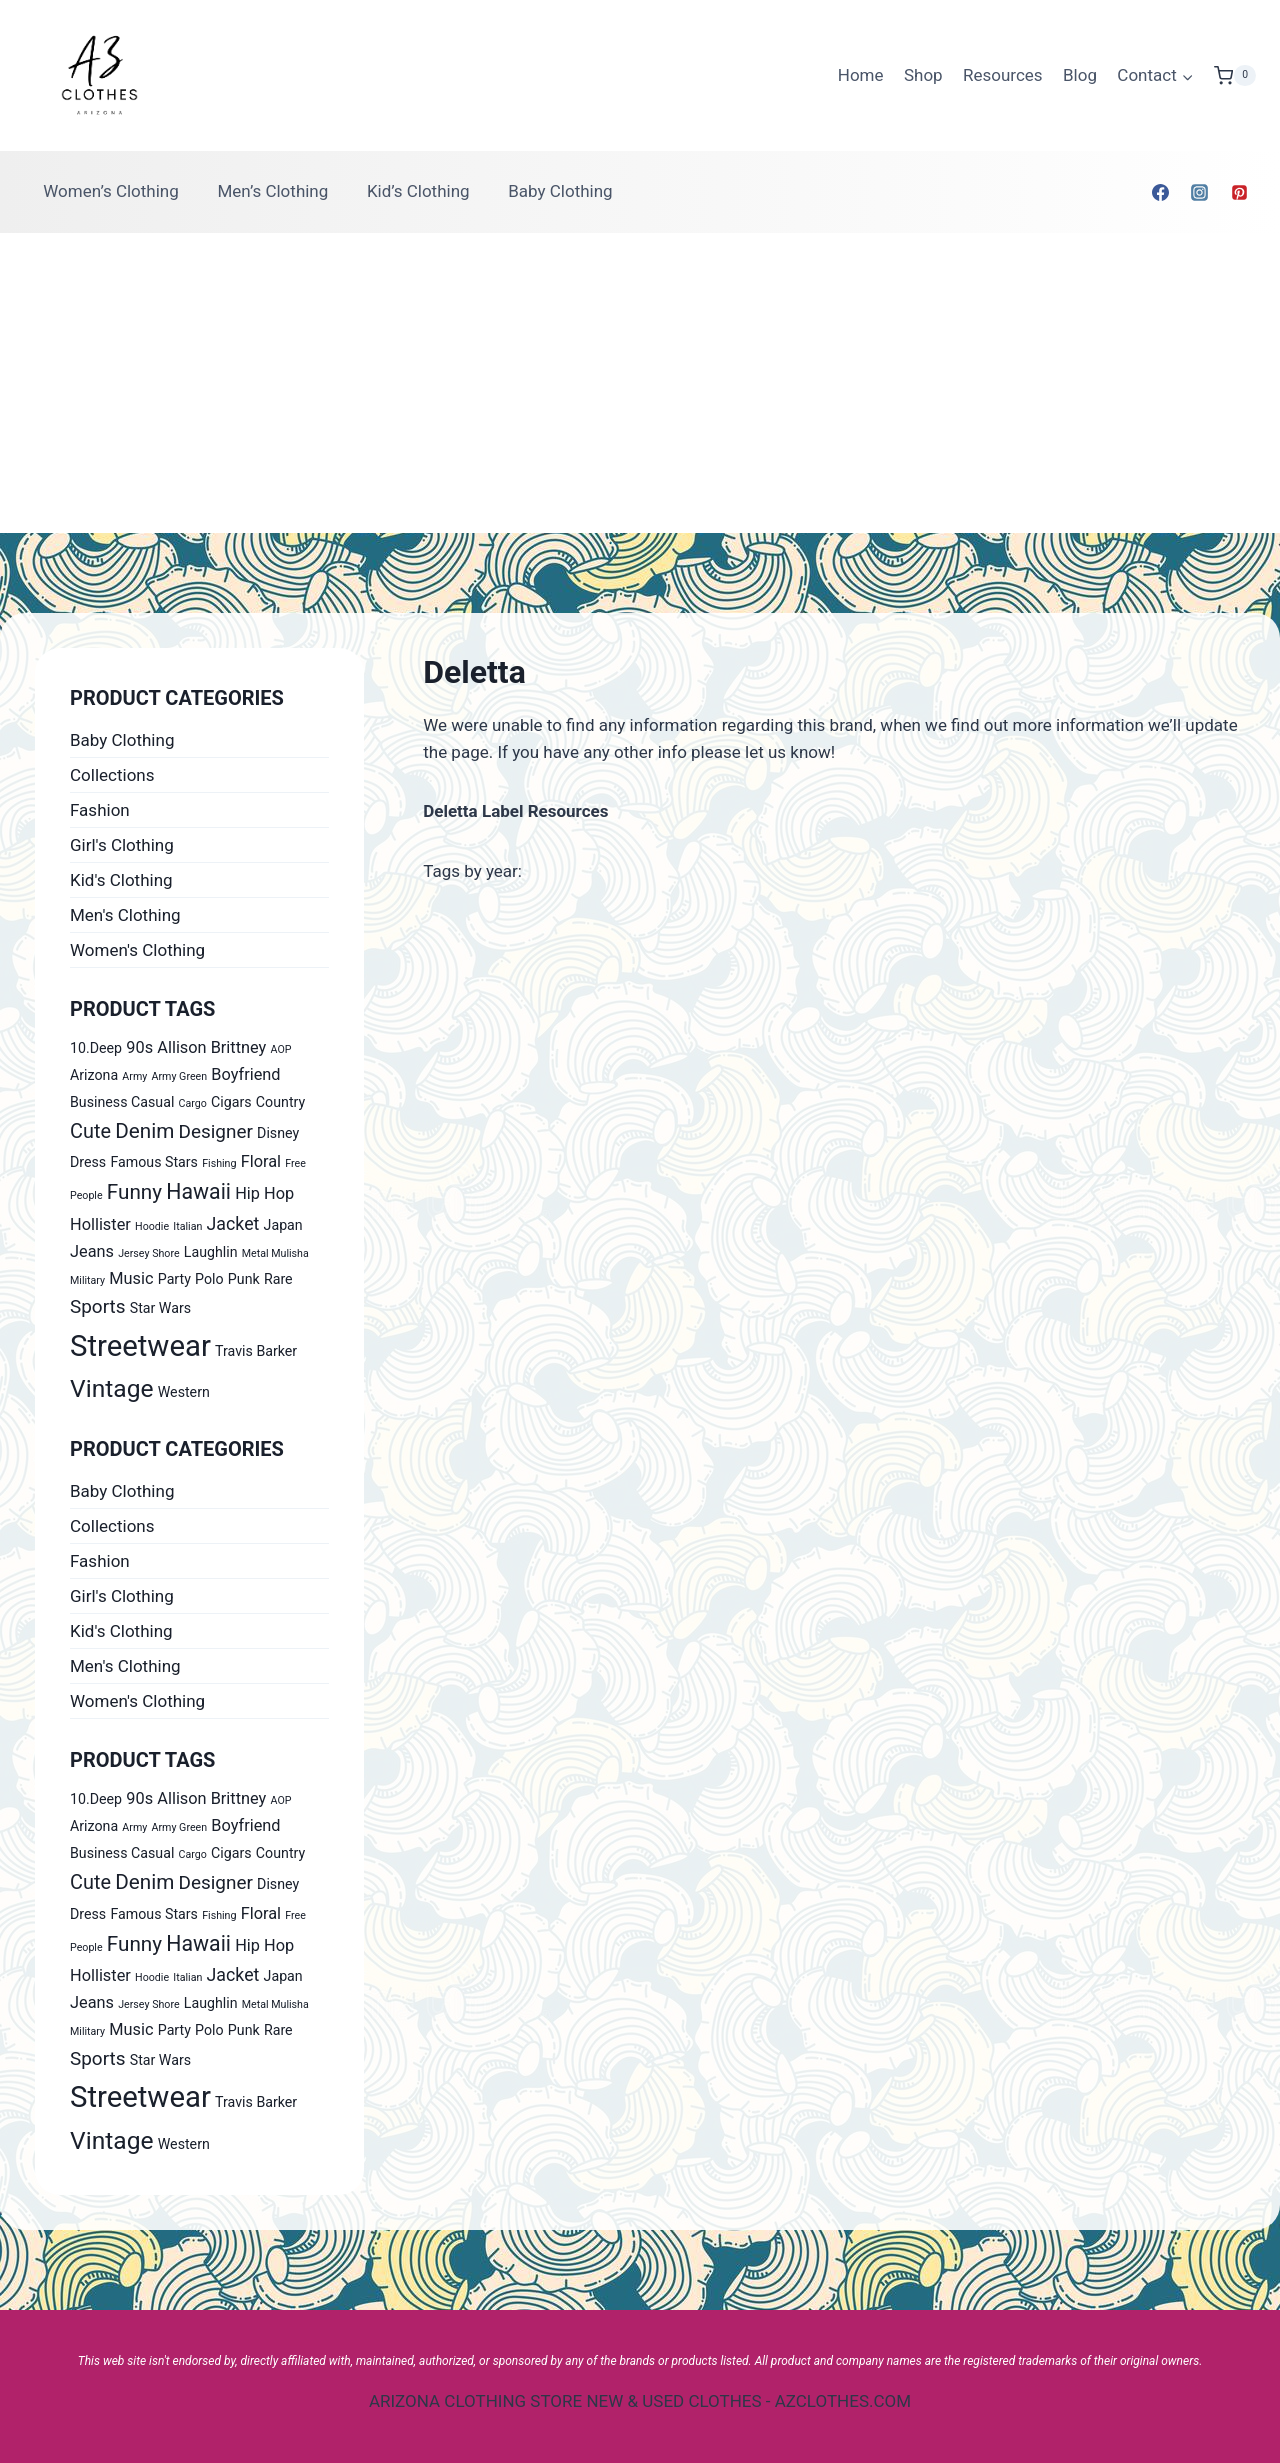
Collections (112, 775)
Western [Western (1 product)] (184, 1392)
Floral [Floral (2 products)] (261, 1161)
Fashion (100, 810)
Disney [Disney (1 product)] (278, 1133)
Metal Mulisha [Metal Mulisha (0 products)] (275, 1253)
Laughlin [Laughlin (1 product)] (211, 1252)
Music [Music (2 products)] (131, 1278)
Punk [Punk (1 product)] (244, 1279)
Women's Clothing (137, 950)
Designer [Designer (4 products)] (216, 1131)
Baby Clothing (560, 191)
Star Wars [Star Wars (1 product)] (160, 1308)
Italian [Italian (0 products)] (187, 1226)
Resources (1003, 75)
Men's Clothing (125, 915)
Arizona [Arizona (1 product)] (94, 1075)
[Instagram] (1200, 192)
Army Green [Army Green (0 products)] (180, 1076)
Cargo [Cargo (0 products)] (193, 1103)
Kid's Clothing (121, 880)
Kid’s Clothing (418, 191)
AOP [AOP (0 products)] (281, 1049)
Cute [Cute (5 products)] (90, 1131)
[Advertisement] (640, 383)
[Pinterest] (1239, 192)
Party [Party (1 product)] (174, 1279)
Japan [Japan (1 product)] (283, 1225)
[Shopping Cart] (1235, 76)
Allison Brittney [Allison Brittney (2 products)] (211, 1047)
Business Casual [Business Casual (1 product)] (122, 1102)
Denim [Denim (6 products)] (144, 1131)
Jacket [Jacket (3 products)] (233, 1224)
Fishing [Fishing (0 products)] (219, 1163)
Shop (923, 75)
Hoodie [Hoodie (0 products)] (152, 1226)
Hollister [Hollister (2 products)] (100, 1224)
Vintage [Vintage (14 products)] (112, 1388)
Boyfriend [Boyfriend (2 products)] (245, 1074)
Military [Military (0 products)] (87, 1280)
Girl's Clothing (122, 845)
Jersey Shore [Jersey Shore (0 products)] (148, 1253)
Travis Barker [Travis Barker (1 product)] (256, 1351)
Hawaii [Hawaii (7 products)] (198, 1191)
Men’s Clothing (272, 191)
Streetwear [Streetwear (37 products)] (140, 1346)
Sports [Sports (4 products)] (97, 1306)
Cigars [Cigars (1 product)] (231, 1102)
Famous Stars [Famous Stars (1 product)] (154, 1162)
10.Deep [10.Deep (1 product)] (96, 1048)
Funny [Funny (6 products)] (134, 1192)
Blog (1080, 75)
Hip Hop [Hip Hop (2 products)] (264, 1193)
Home (861, 75)
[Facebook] (1161, 192)
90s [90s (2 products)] (139, 1047)
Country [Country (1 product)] (280, 1102)
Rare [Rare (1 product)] (278, 1279)
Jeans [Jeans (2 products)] (92, 1251)
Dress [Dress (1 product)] (88, 1162)
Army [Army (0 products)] (134, 1076)
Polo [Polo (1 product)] (209, 1279)
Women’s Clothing (111, 191)
